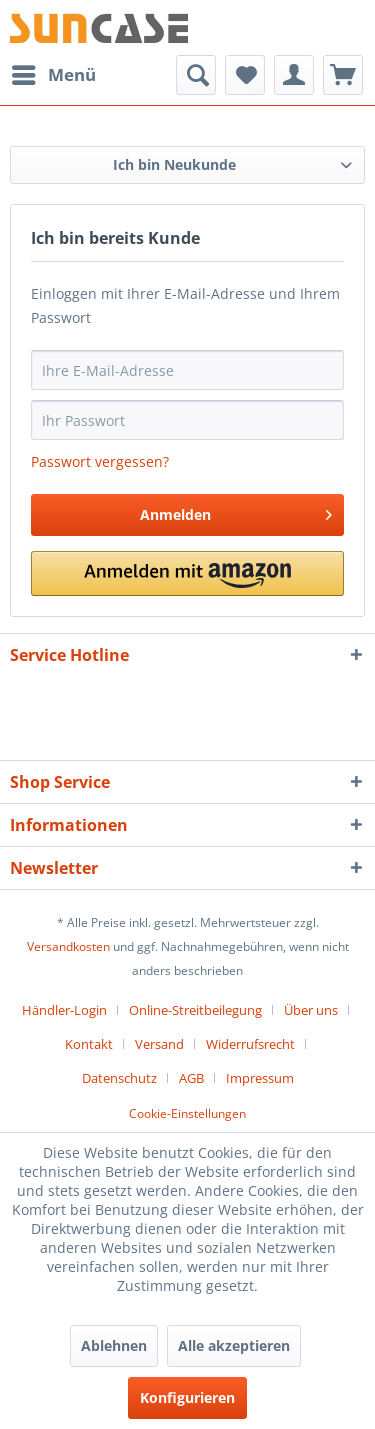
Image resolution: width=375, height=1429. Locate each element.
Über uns (311, 1010)
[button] (187, 573)
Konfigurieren (187, 1397)
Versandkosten (68, 946)
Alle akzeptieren (234, 1345)
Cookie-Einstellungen (187, 1113)
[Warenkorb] (343, 75)
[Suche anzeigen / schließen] (196, 75)
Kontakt (89, 1044)
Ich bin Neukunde (174, 164)
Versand (159, 1044)
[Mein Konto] (294, 75)
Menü (54, 72)
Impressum (260, 1078)
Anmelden (236, 511)
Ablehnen (114, 1345)
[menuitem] (53, 75)
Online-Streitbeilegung (195, 1010)
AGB (191, 1078)
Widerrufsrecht (250, 1044)
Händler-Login (64, 1010)
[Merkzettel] (245, 75)
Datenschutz (119, 1078)
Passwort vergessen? (100, 461)
